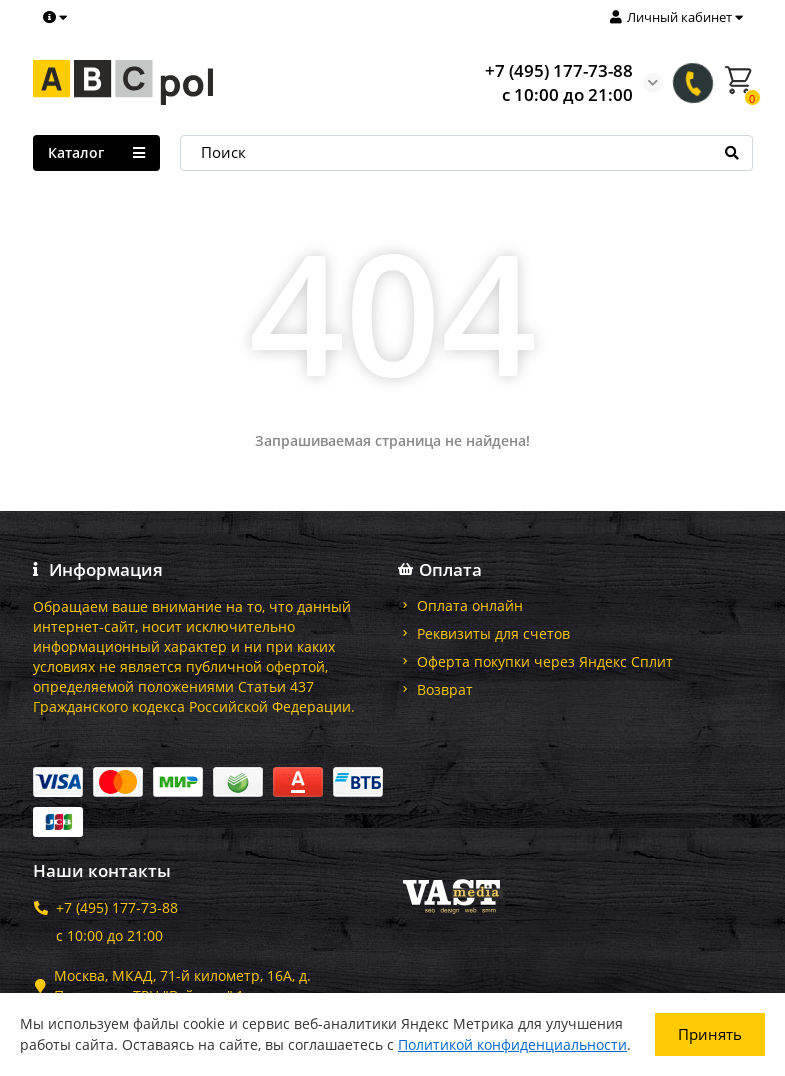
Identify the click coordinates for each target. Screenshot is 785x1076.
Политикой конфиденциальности (512, 1044)
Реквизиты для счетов (493, 633)
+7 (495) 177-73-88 (559, 70)
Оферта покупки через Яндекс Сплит (545, 661)
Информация (98, 570)
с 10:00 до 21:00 (109, 935)
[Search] (466, 153)
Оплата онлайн (470, 605)
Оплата (443, 570)
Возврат (445, 689)
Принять (710, 1034)
